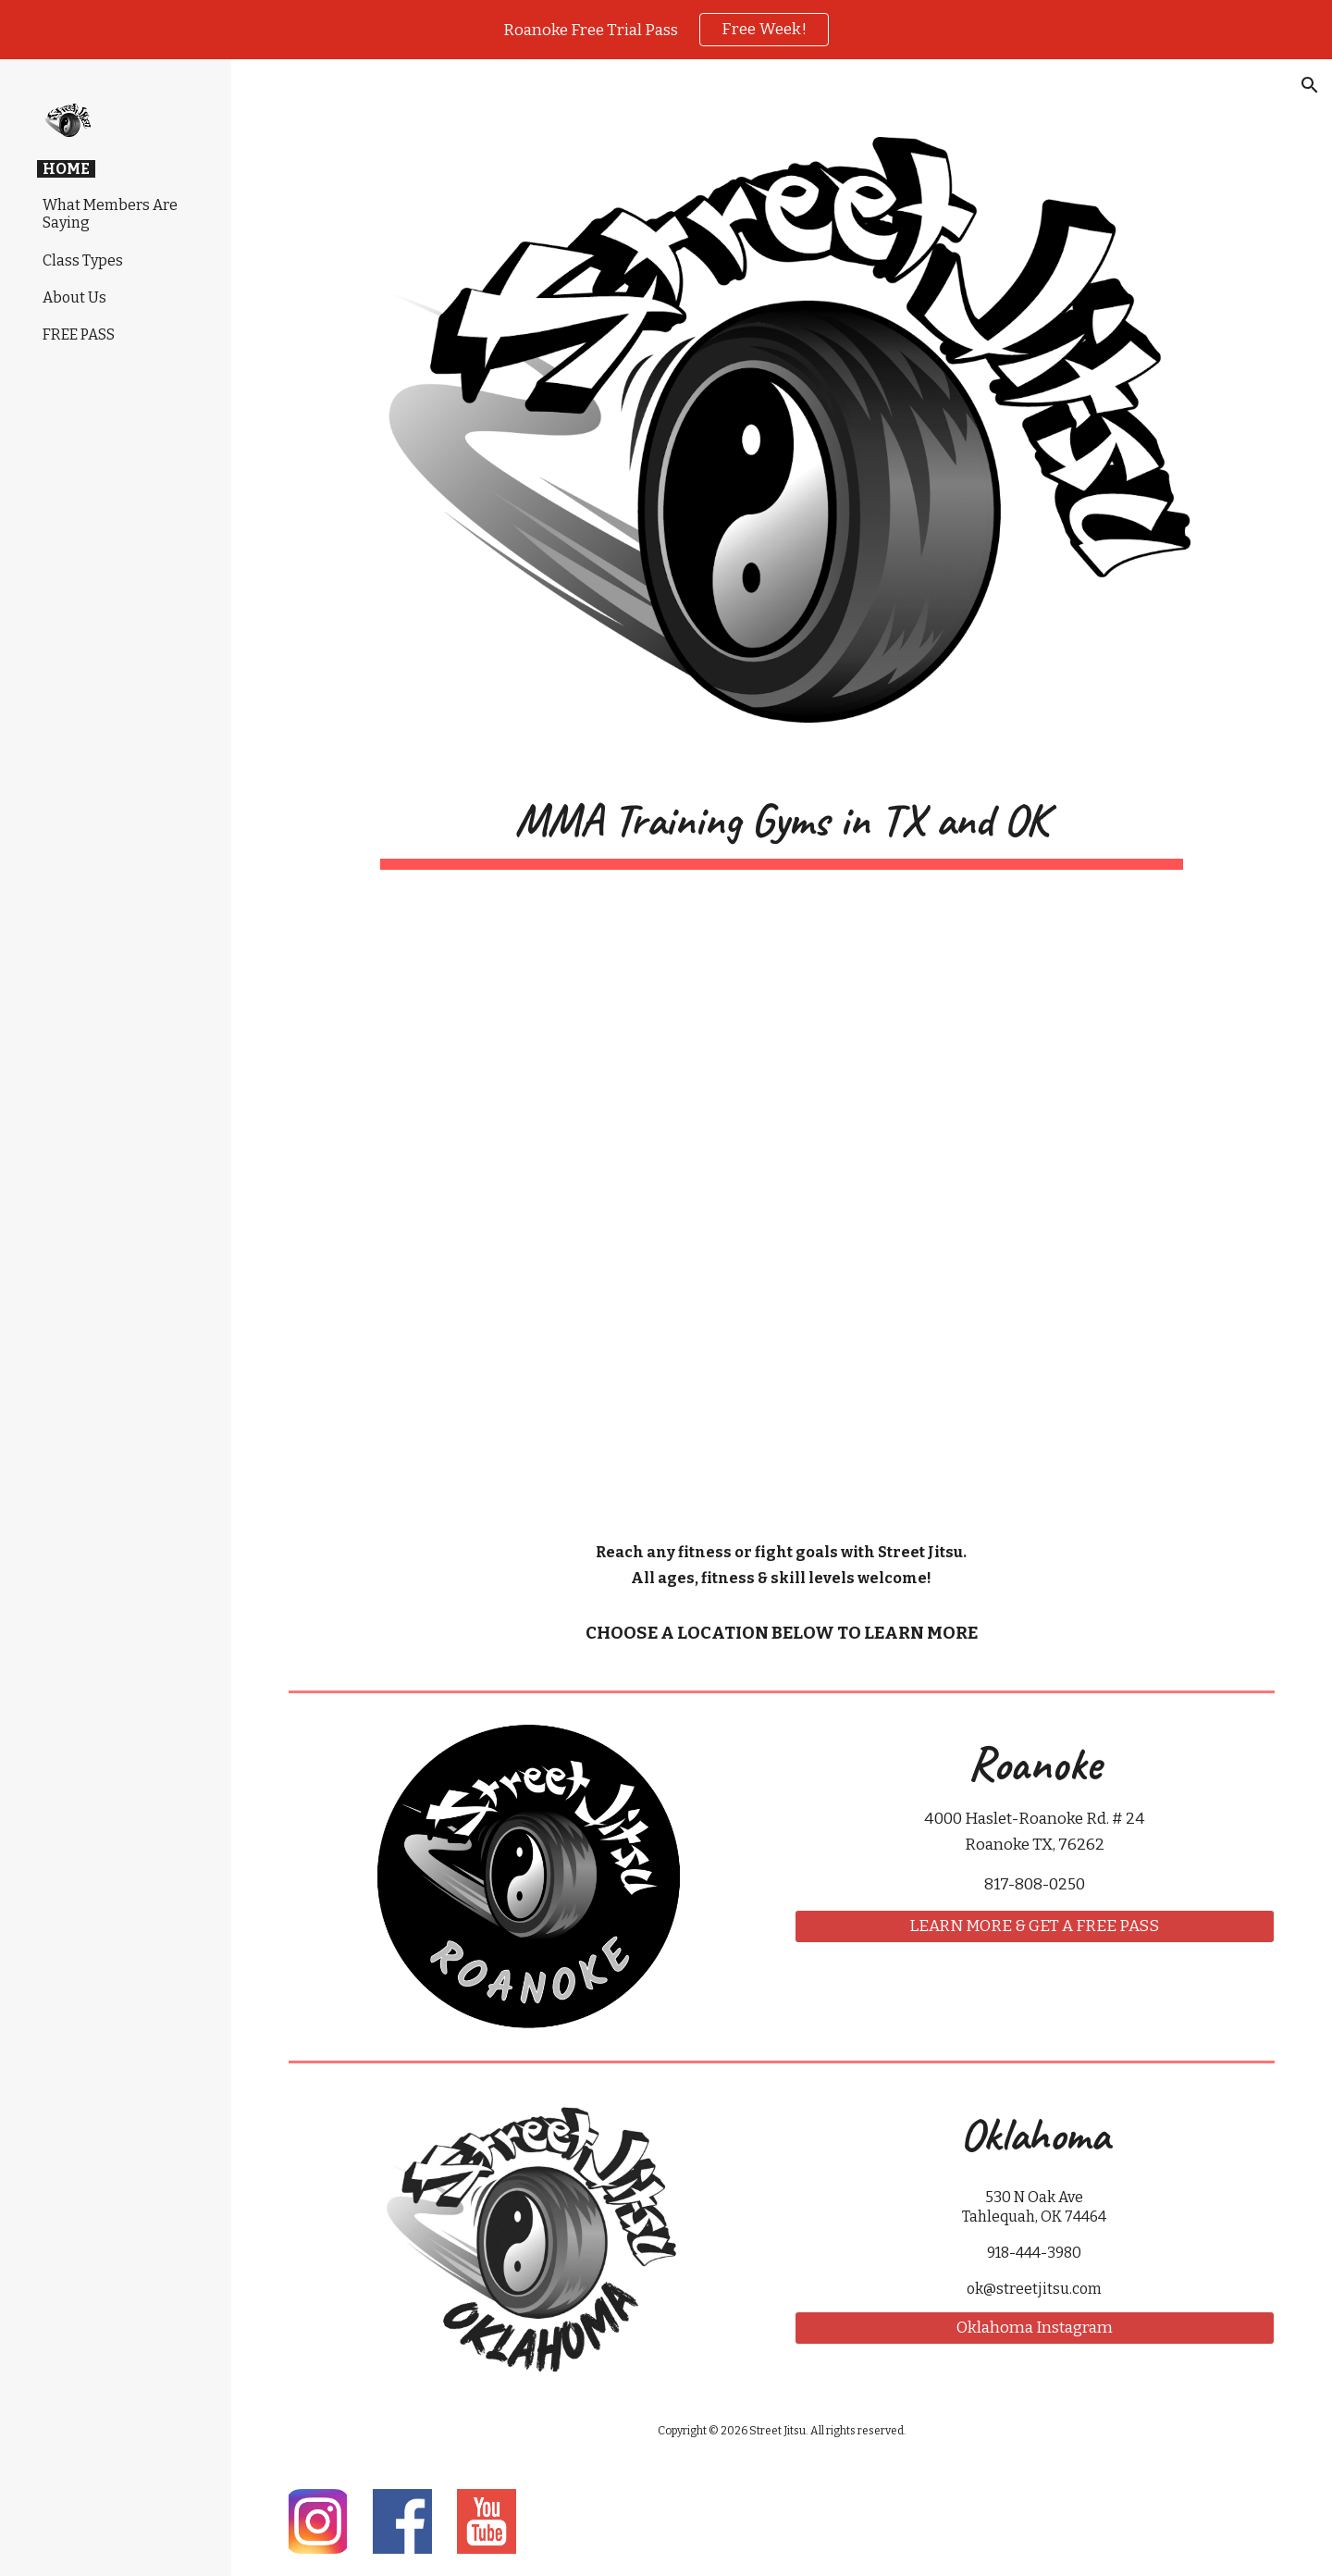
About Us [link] (74, 297)
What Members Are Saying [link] (110, 213)
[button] (1310, 85)
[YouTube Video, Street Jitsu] (781, 1204)
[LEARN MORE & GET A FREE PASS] (1035, 1927)
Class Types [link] (83, 260)
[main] (781, 825)
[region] (666, 29)
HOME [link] (66, 169)
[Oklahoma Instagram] (1035, 2328)
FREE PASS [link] (79, 334)
